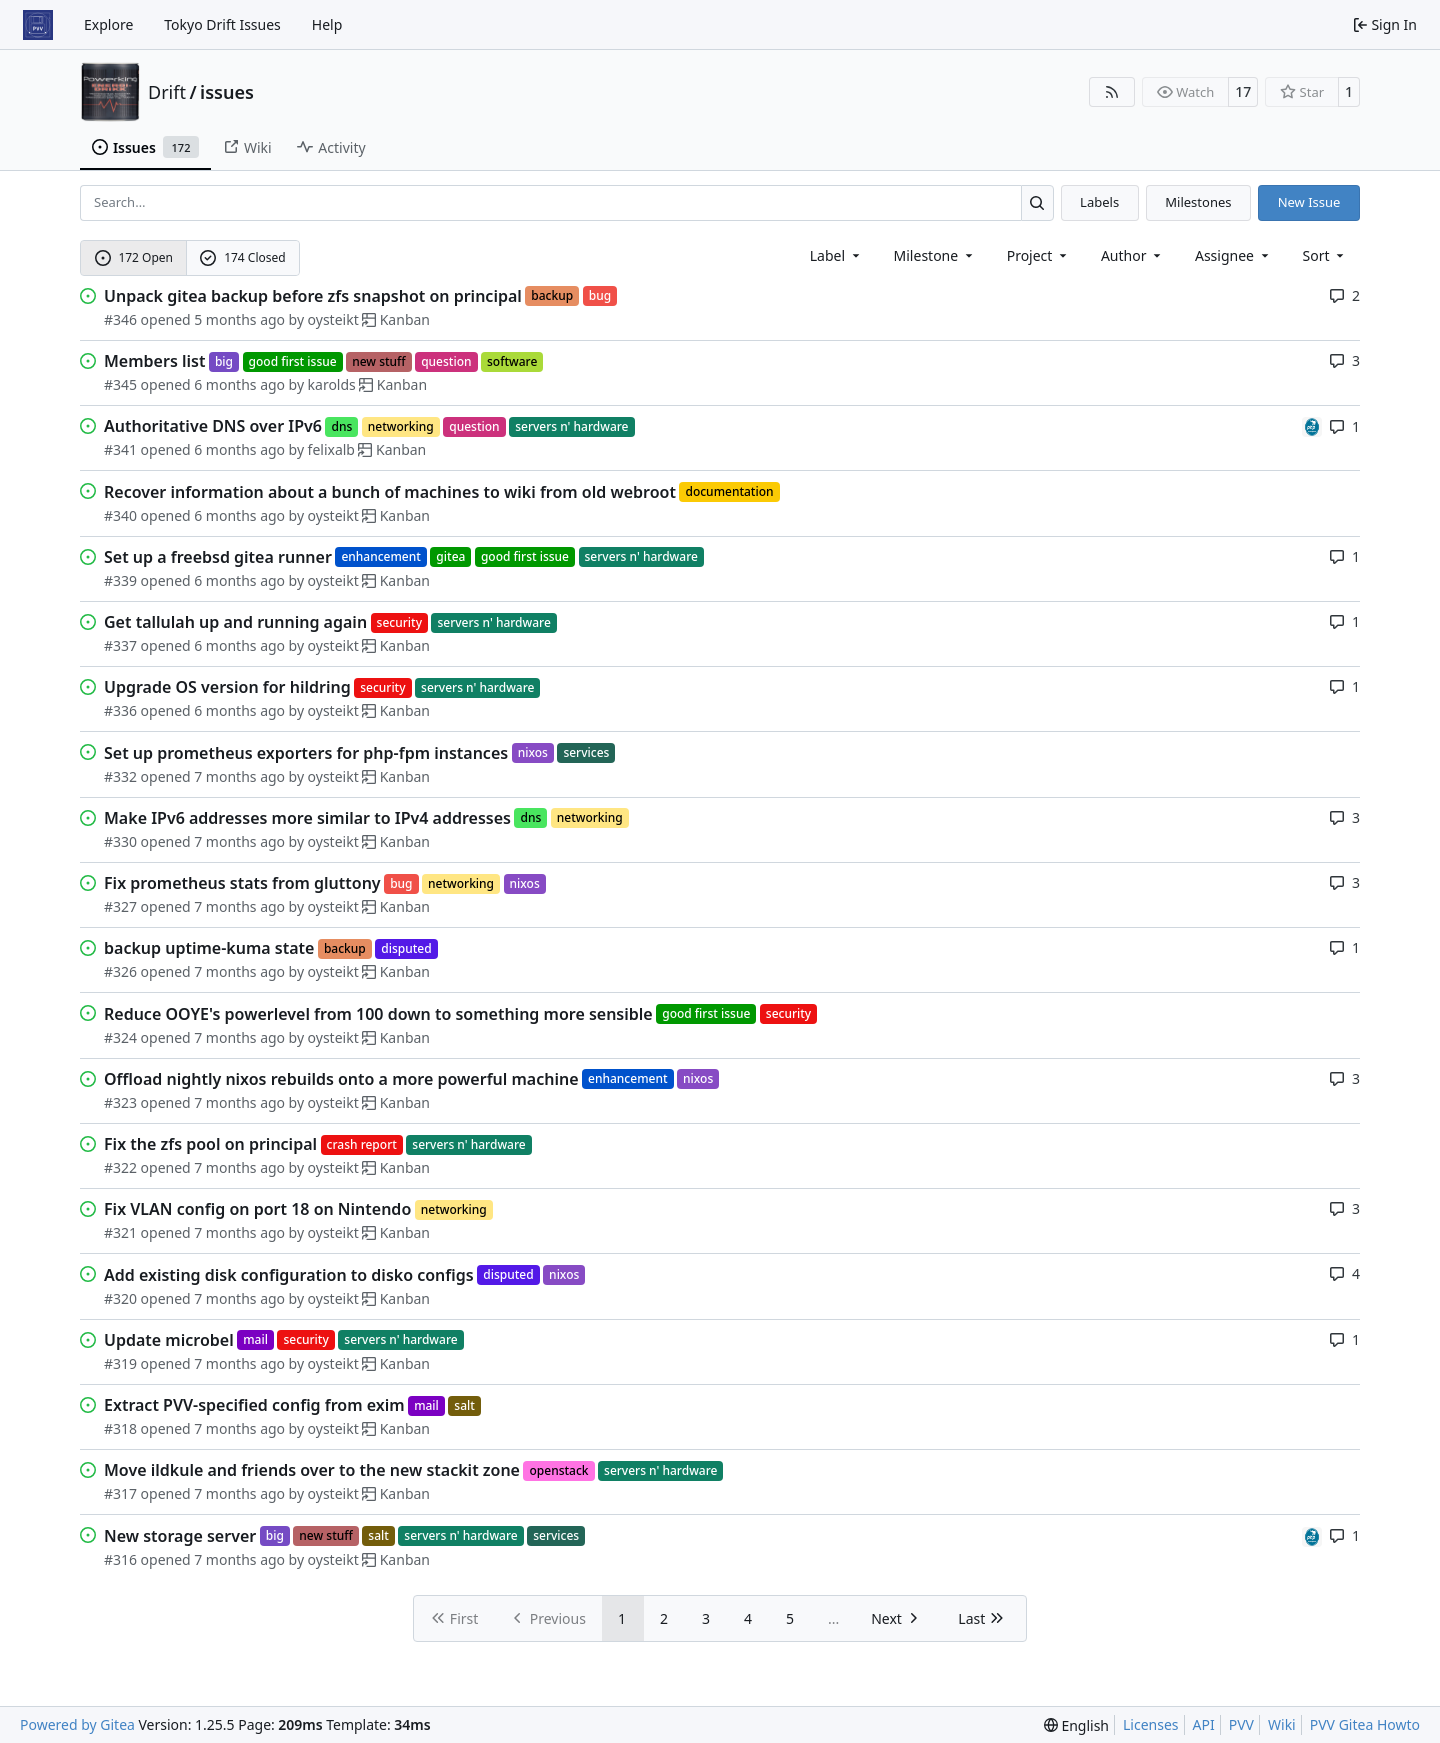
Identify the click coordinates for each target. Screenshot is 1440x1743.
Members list (154, 361)
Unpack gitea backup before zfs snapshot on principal (313, 296)
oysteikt (333, 319)
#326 (120, 971)
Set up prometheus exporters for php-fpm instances (306, 753)
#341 (120, 449)
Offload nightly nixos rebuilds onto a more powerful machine (341, 1079)
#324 (120, 1037)
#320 (120, 1298)
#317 (120, 1493)
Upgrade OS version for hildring (227, 687)
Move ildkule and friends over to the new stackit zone (312, 1470)
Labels (1099, 202)
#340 (120, 515)
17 (1243, 91)
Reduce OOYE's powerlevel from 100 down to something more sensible (378, 1014)
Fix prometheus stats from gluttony (242, 883)
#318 (120, 1428)
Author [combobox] (1132, 255)
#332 (120, 776)
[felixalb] (1312, 425)
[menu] (1325, 255)
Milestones (1198, 202)
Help (327, 24)
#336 (120, 710)
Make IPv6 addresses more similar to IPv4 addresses (307, 818)
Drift (167, 92)
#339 (120, 580)
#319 (120, 1363)
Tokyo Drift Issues (222, 24)
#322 (120, 1167)
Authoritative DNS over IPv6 (213, 426)
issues (227, 92)
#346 (120, 319)
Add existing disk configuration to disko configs (289, 1275)
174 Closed (242, 257)
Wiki (1282, 1724)
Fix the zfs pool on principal (210, 1144)
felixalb (331, 449)
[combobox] (836, 255)
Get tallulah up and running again (235, 622)
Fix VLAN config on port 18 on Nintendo (257, 1209)
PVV (1241, 1724)
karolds (332, 384)
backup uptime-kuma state (209, 948)
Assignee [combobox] (1233, 255)
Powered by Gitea (77, 1724)
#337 (120, 645)
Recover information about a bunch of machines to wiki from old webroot (390, 492)
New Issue (1309, 202)
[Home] (38, 25)
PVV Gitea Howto (1365, 1724)
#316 (120, 1559)
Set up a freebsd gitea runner (218, 557)
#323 (120, 1102)
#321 (120, 1232)
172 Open (134, 257)
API (1204, 1724)
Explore (108, 24)
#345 (120, 384)
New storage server (180, 1536)
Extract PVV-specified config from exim (254, 1405)
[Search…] (1037, 202)
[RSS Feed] (1112, 92)
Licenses (1151, 1724)
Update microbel (169, 1340)
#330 (120, 841)
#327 (120, 906)
